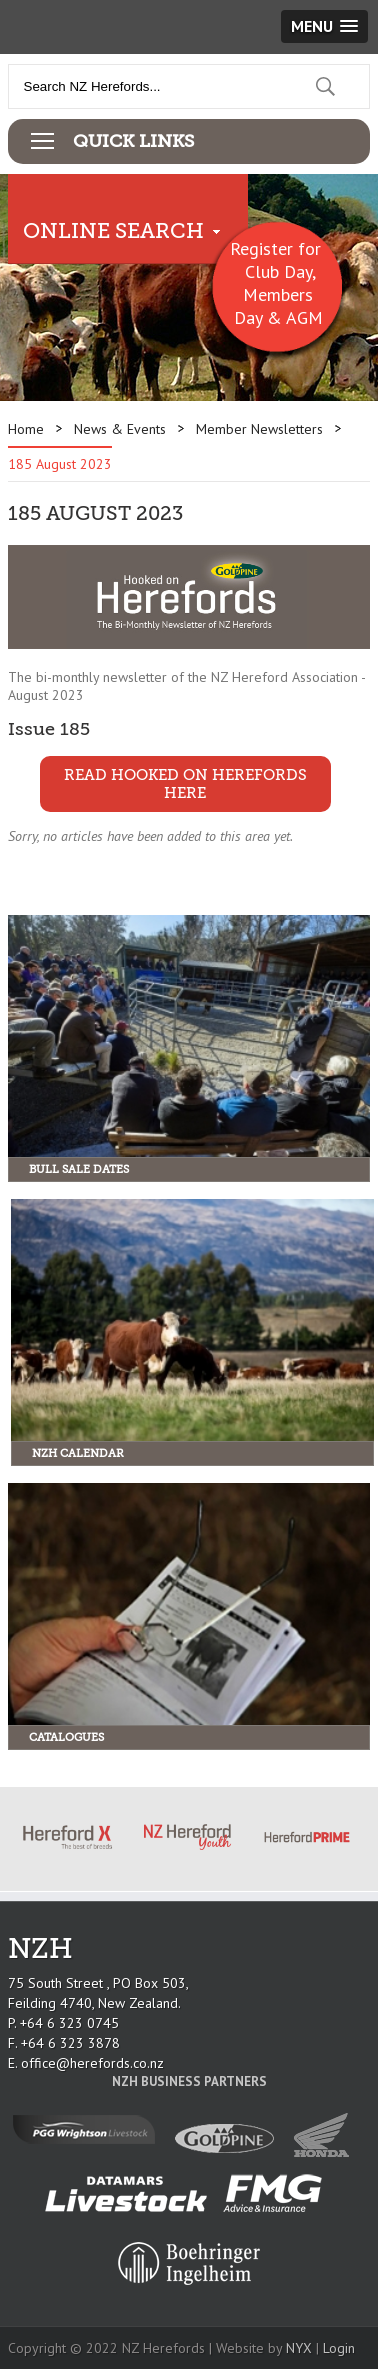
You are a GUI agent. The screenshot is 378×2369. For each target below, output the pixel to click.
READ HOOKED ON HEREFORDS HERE (185, 784)
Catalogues (66, 1737)
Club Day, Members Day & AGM (278, 294)
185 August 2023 (60, 464)
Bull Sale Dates (79, 1169)
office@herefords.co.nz (92, 2063)
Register (261, 248)
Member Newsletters (259, 429)
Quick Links (133, 141)
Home (26, 429)
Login (339, 2348)
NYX (299, 2348)
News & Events (120, 429)
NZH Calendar (78, 1453)
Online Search (113, 231)
